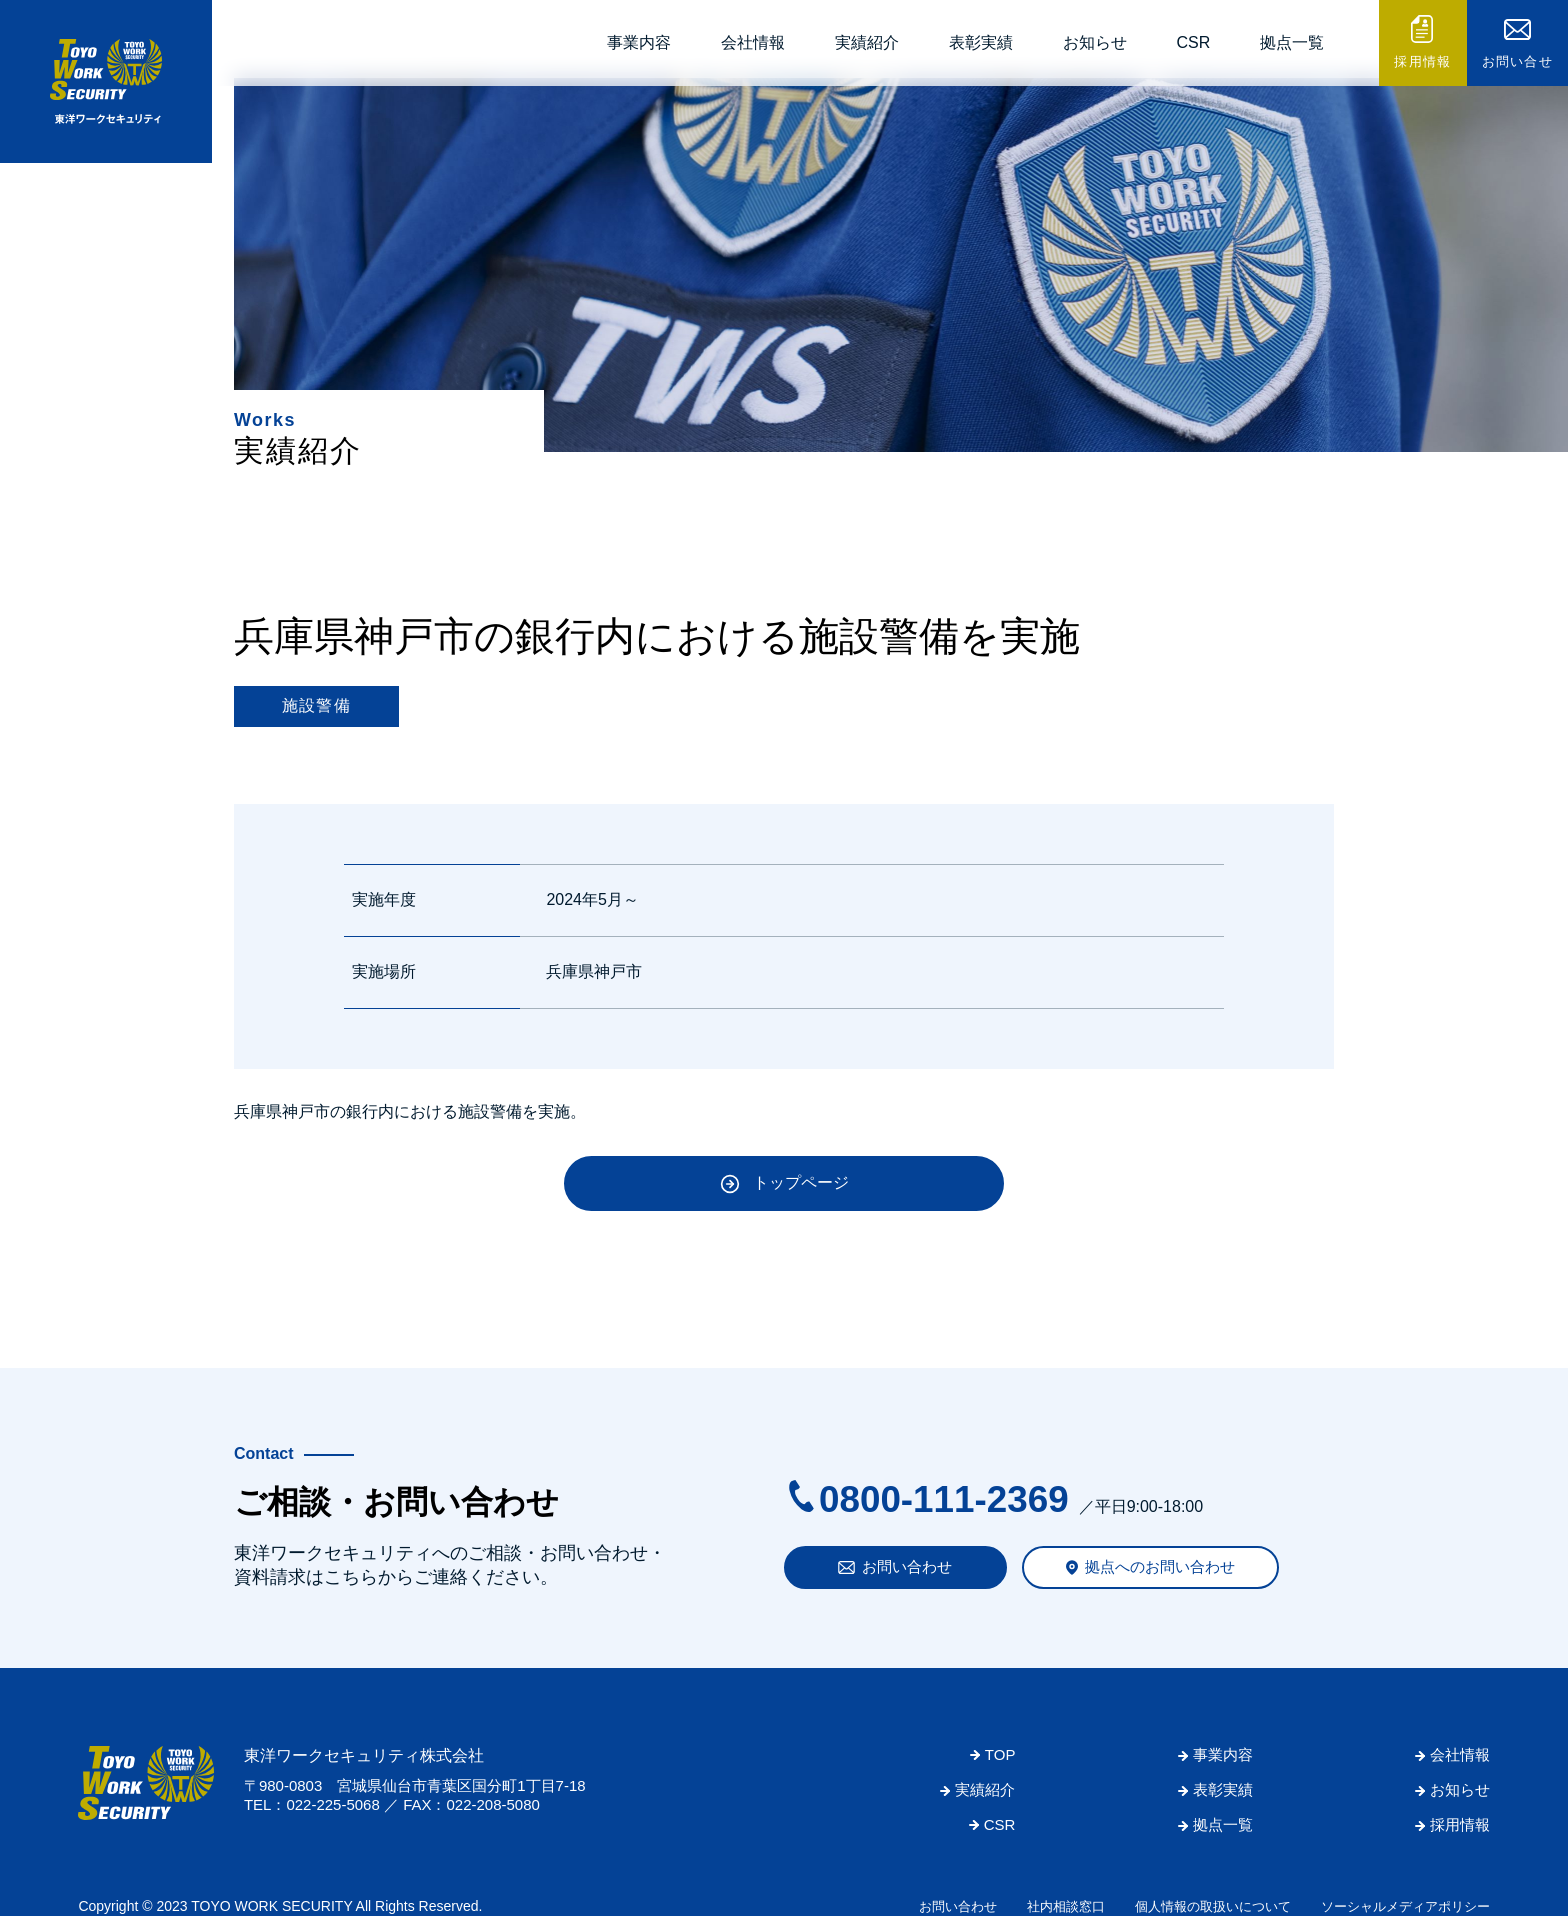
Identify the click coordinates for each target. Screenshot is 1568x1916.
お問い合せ (1518, 61)
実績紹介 (867, 42)
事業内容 (639, 42)
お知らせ (1095, 42)
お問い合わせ (907, 1566)
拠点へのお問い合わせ (1160, 1566)
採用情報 (1422, 61)
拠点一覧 (1292, 42)
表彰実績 (981, 42)
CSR (1194, 42)
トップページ (801, 1182)
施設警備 (316, 705)
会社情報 (753, 42)
